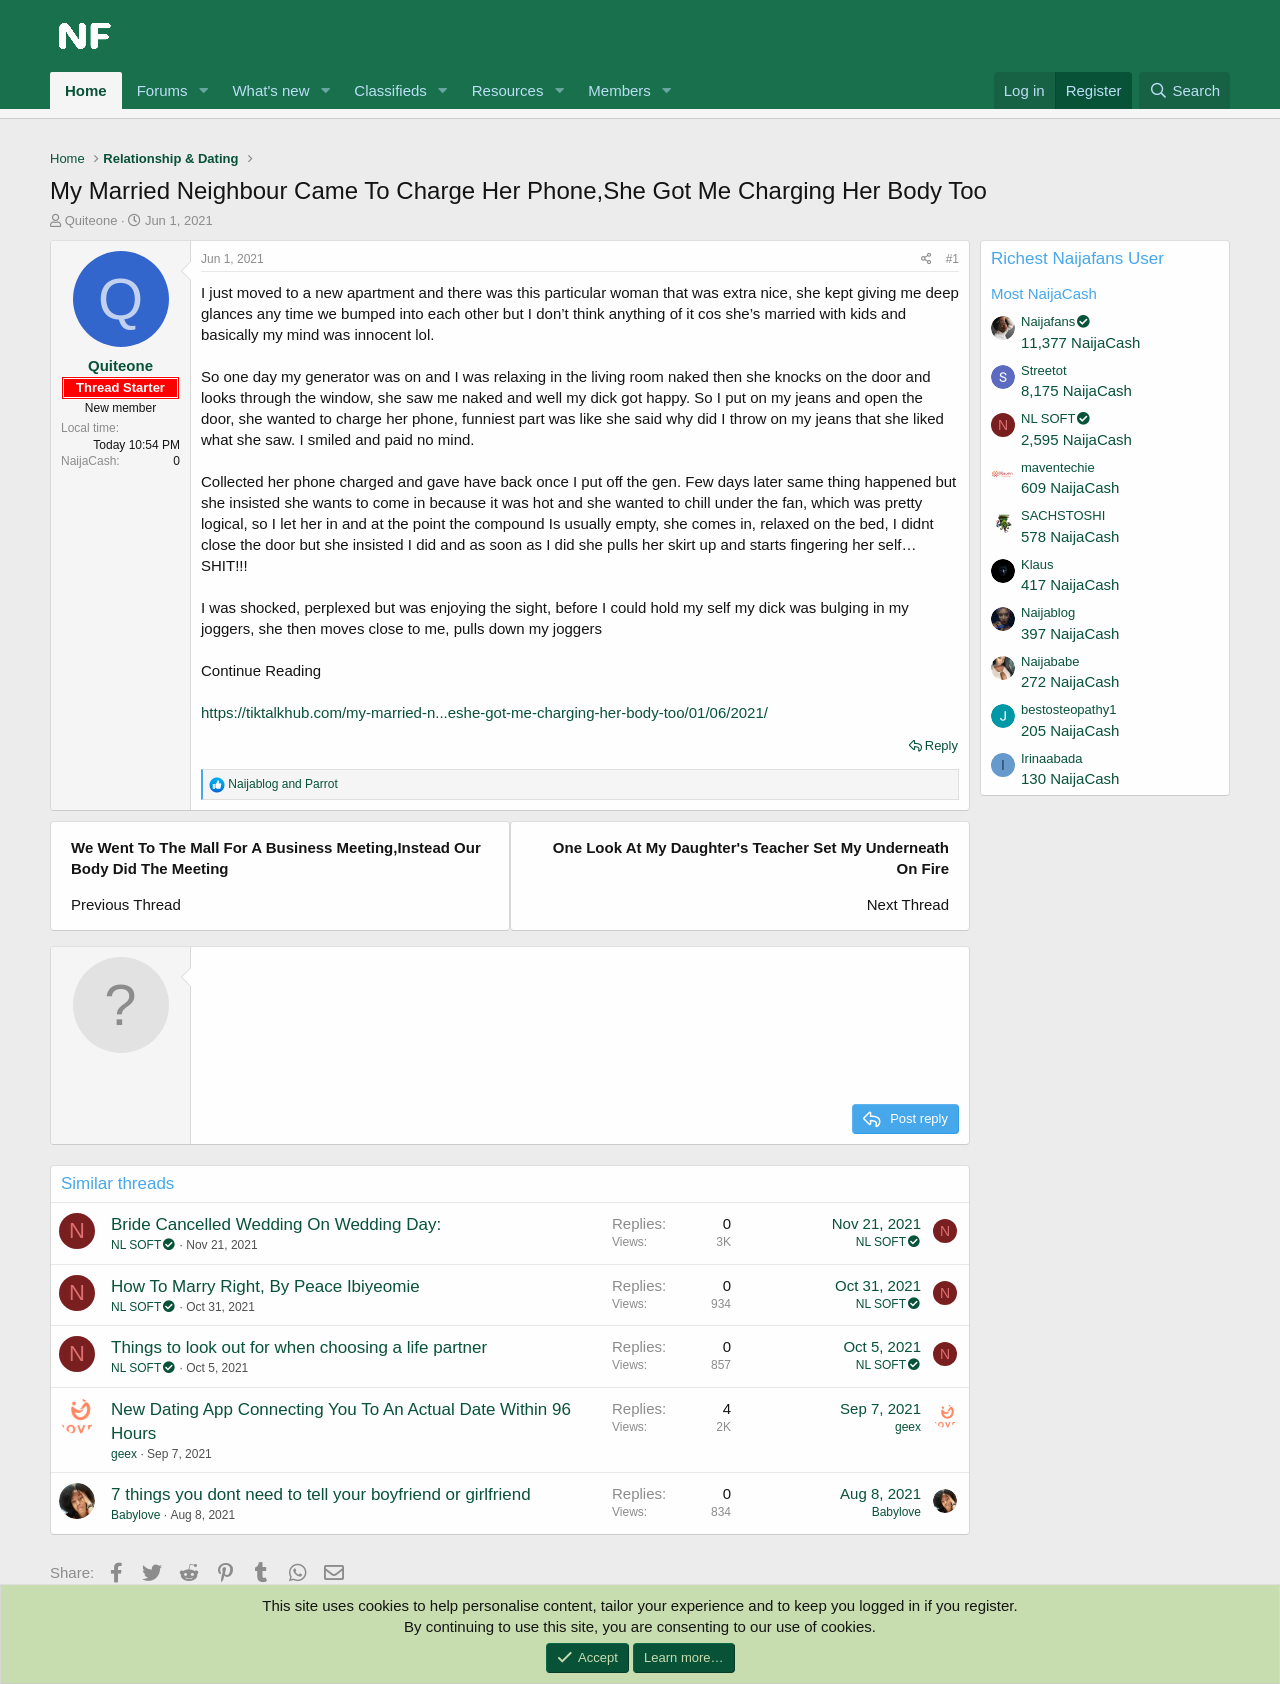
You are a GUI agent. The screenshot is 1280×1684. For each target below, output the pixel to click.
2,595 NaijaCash (1076, 439)
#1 (952, 259)
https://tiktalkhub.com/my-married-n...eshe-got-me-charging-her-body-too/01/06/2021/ (484, 712)
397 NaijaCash (1070, 633)
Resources (508, 90)
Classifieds (390, 90)
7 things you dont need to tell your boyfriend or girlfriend (321, 1494)
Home (86, 90)
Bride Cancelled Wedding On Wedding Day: (276, 1224)
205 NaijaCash (1070, 730)
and (282, 784)
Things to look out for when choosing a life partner (299, 1347)
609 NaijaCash (1070, 487)
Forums (162, 90)
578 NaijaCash (1070, 536)
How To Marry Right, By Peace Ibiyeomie (265, 1286)
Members (619, 90)
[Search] (1184, 90)
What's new (270, 90)
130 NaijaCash (1070, 778)
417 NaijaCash (1070, 584)
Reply (941, 745)
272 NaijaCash (1070, 681)
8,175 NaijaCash (1076, 390)
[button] (203, 90)
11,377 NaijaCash (1080, 342)
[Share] (926, 259)
